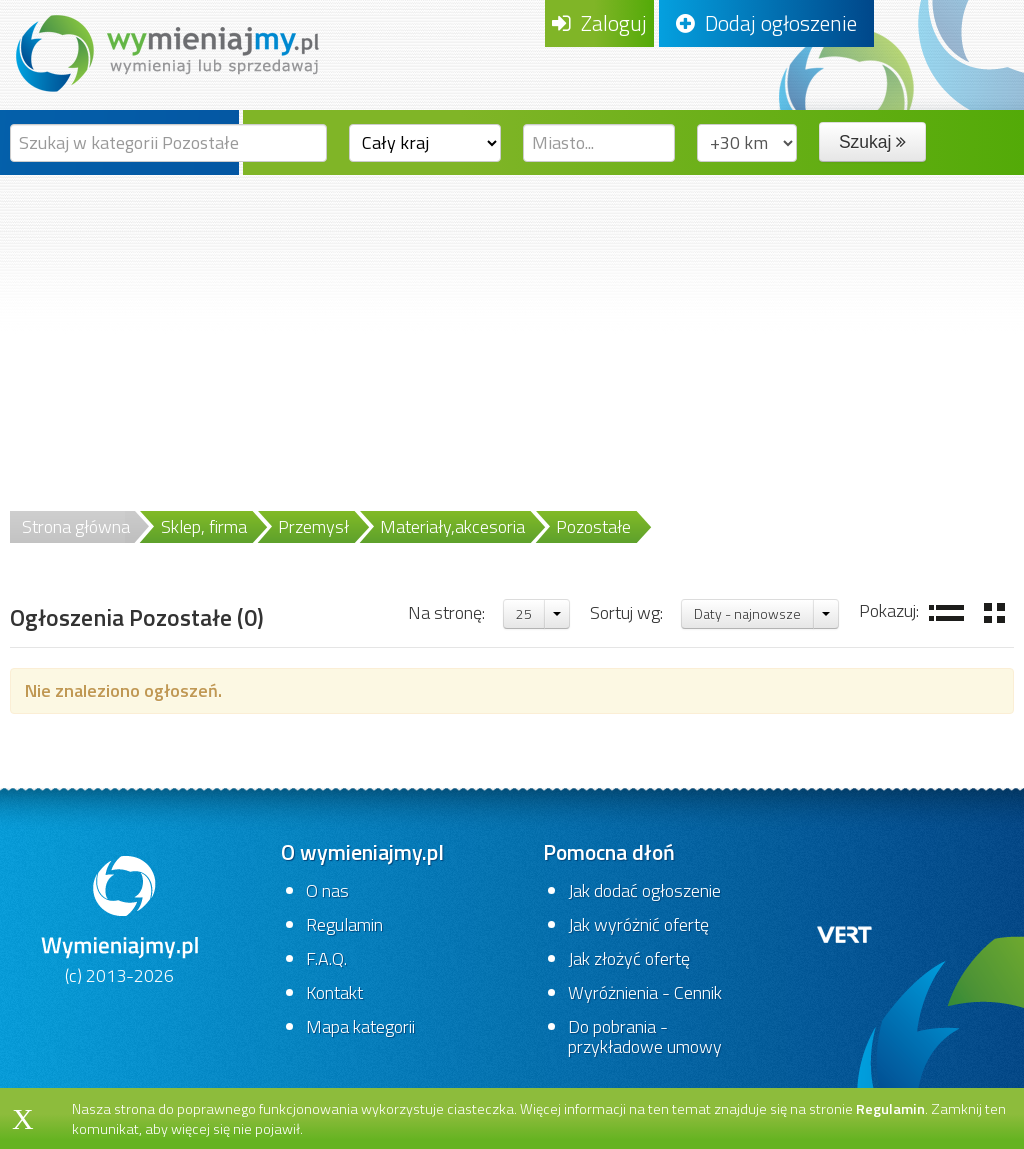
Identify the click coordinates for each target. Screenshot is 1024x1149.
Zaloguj (599, 23)
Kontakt (334, 992)
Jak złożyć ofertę (629, 958)
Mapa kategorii (360, 1026)
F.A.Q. (326, 958)
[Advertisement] (512, 325)
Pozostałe (593, 526)
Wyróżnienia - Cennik (645, 992)
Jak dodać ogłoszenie (644, 890)
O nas (327, 890)
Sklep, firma (204, 526)
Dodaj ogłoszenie (766, 23)
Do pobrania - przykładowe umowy (645, 1036)
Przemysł (313, 526)
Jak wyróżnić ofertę (638, 924)
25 (524, 613)
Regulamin (344, 924)
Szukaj (872, 142)
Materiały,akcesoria (452, 526)
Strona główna (76, 526)
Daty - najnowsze (747, 613)
